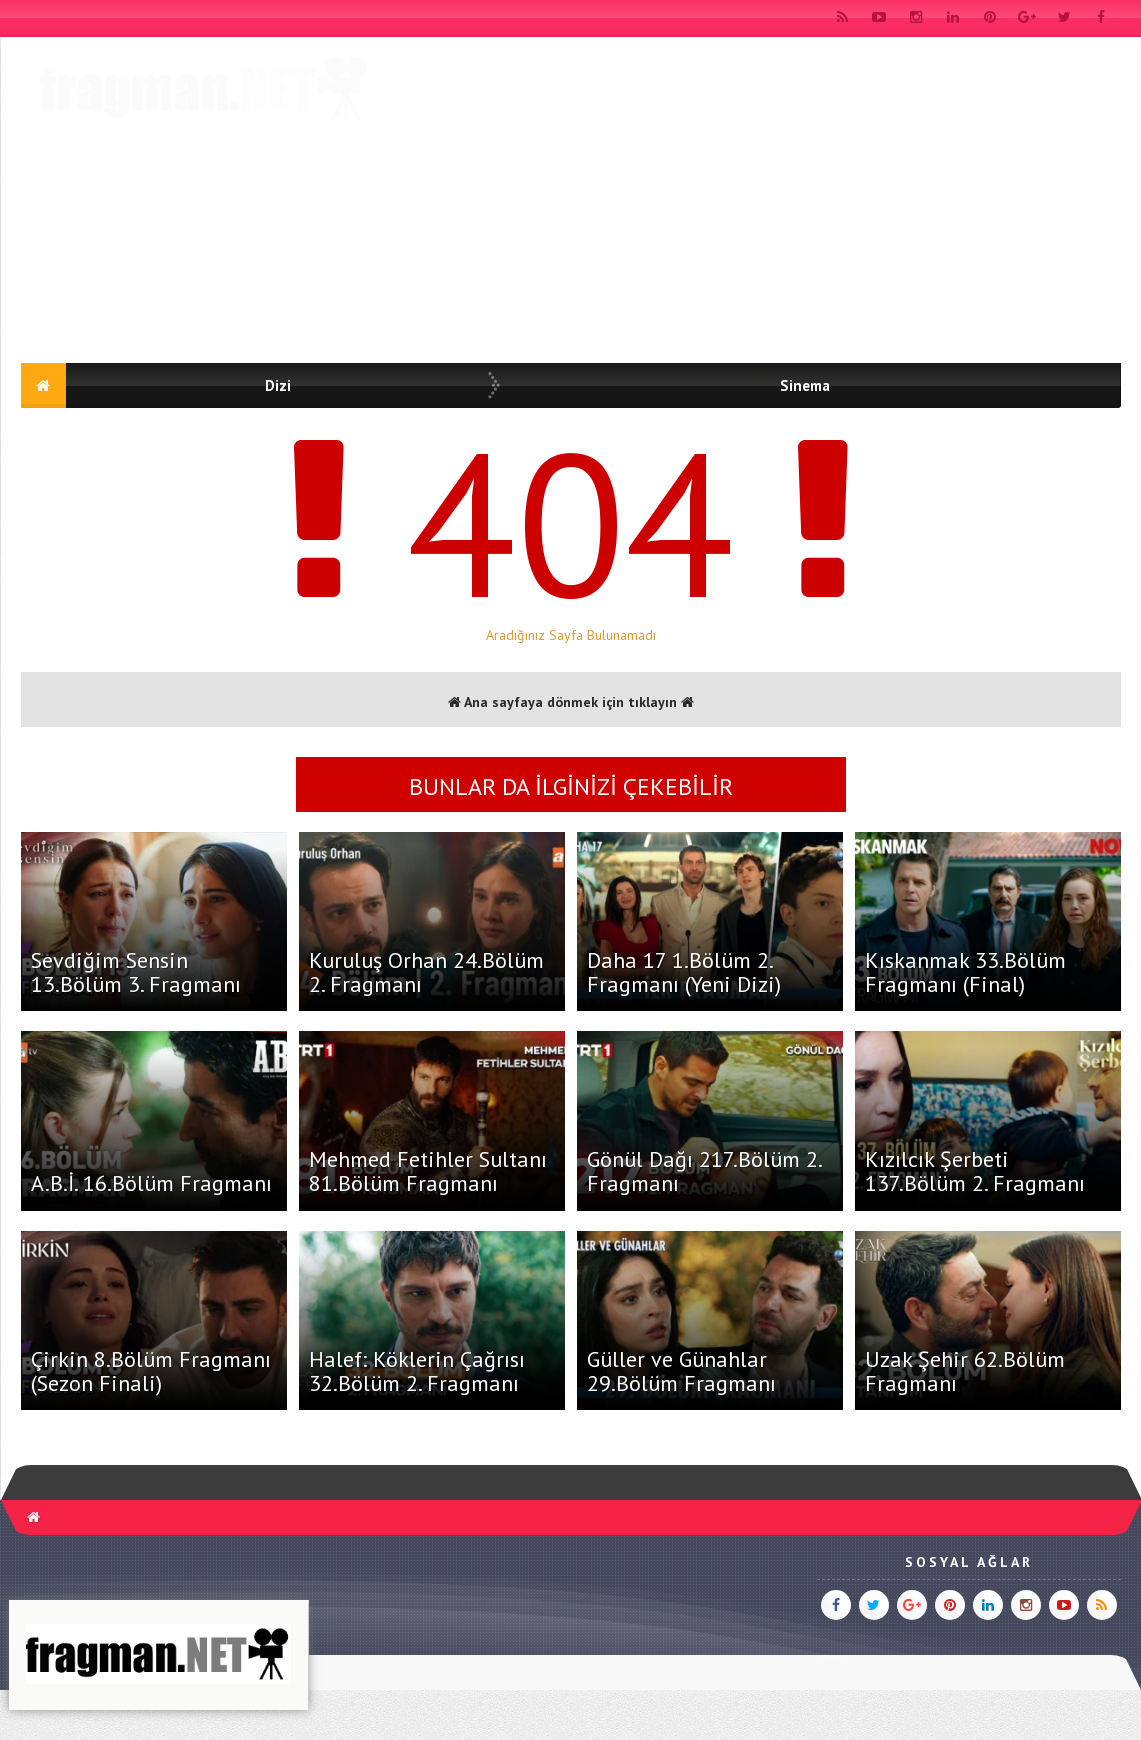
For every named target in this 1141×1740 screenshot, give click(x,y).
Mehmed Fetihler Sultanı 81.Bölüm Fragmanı (428, 1171)
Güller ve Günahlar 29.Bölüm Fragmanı (681, 1371)
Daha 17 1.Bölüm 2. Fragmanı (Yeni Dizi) (684, 972)
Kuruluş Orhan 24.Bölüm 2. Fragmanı (426, 972)
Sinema (805, 385)
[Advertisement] (188, 203)
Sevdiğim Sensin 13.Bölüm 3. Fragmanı (136, 972)
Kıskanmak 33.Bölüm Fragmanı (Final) (965, 972)
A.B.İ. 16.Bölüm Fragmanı (151, 1183)
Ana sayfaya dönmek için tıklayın (571, 702)
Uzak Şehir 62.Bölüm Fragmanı (965, 1371)
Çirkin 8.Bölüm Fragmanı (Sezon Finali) (151, 1371)
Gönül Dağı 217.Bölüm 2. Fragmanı (704, 1171)
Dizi (278, 385)
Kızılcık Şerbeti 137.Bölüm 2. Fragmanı (975, 1171)
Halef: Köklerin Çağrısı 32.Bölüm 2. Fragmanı (417, 1371)
